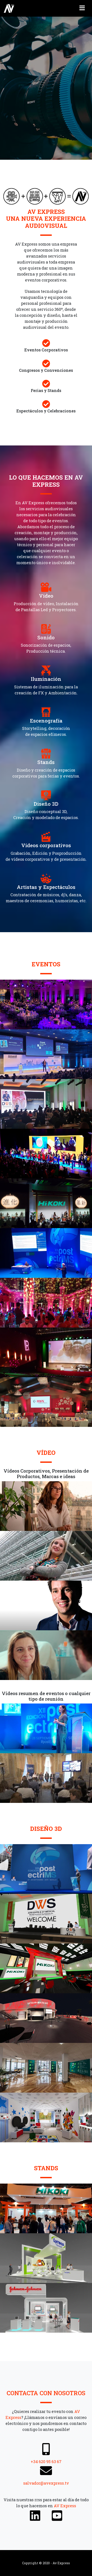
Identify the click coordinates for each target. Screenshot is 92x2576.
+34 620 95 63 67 (46, 2461)
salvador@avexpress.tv (46, 2483)
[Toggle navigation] (82, 8)
